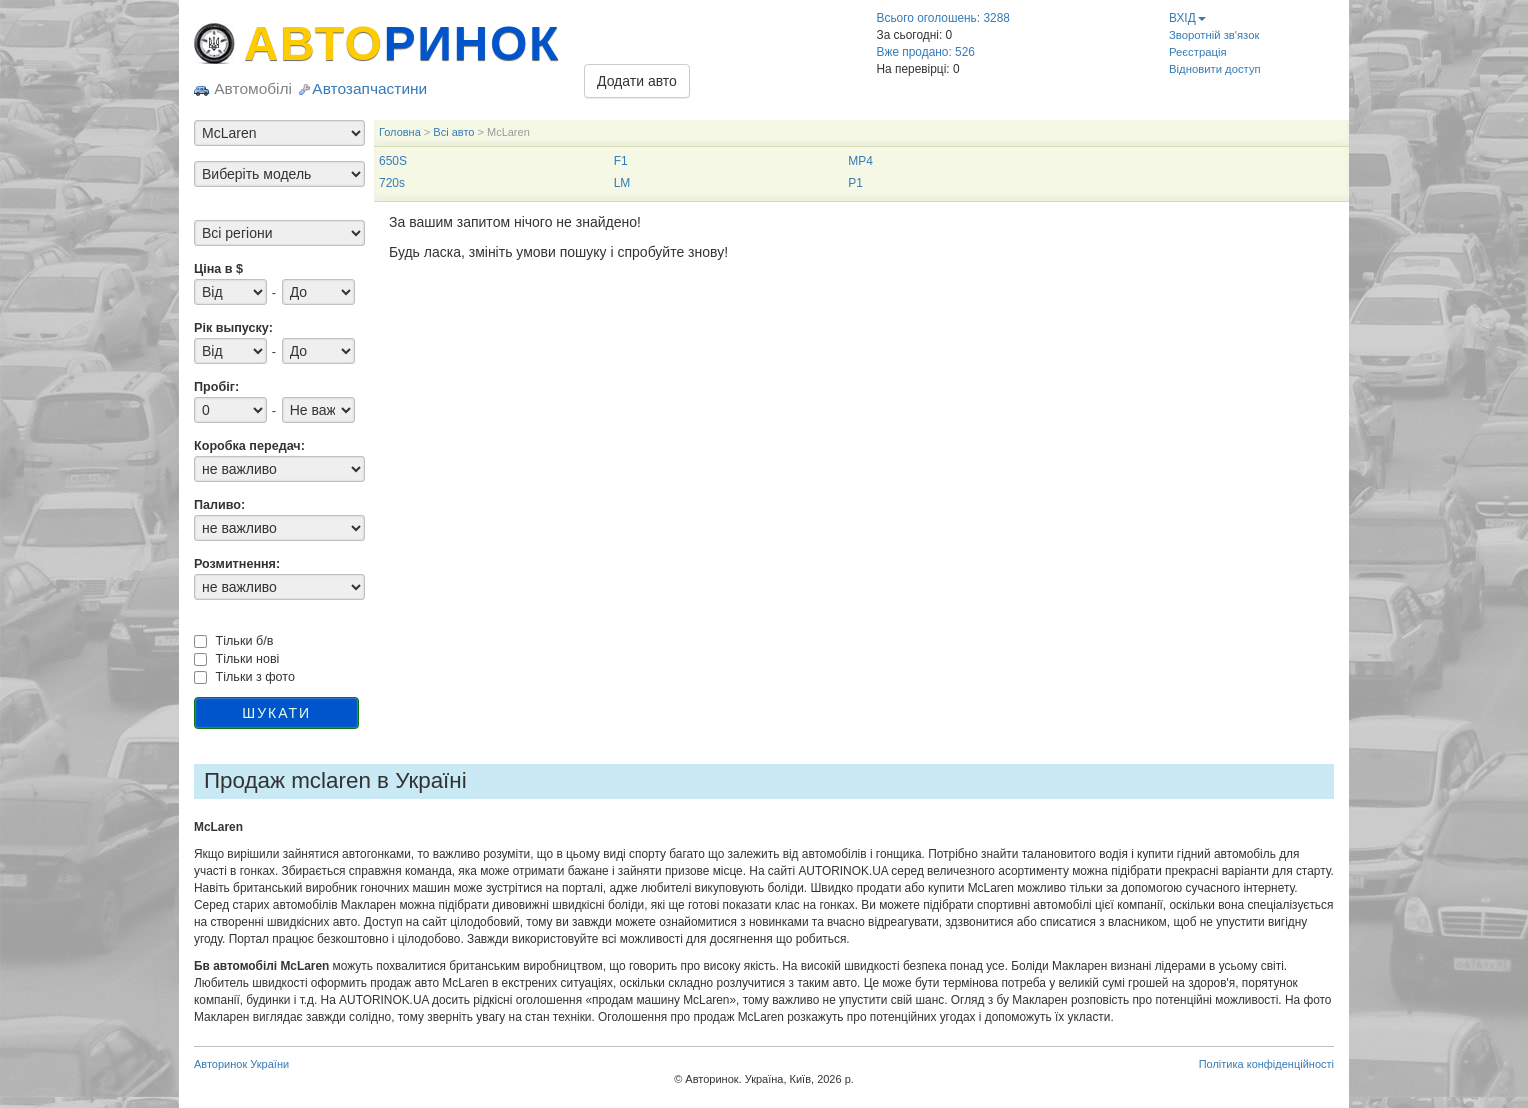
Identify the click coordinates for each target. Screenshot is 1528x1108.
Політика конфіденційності (1266, 1064)
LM (622, 183)
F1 (621, 161)
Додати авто (637, 81)
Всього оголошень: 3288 (943, 18)
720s (392, 183)
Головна (400, 132)
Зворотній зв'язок (1214, 35)
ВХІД (1187, 18)
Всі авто (453, 132)
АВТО (402, 43)
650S (393, 161)
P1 (855, 183)
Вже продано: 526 (926, 52)
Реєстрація (1198, 52)
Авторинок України (241, 1064)
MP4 (860, 161)
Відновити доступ (1215, 69)
